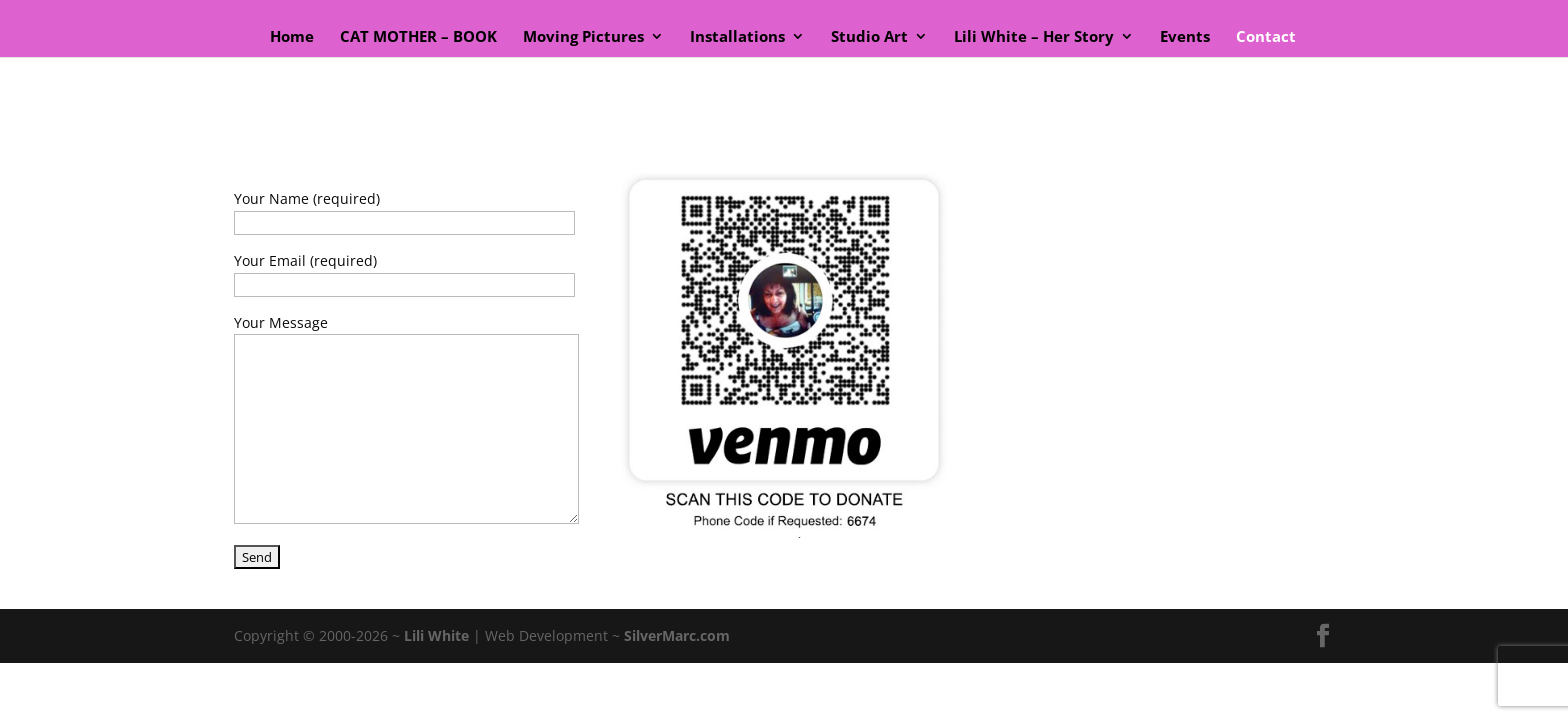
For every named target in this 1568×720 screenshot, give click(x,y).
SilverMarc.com (677, 635)
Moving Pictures (583, 37)
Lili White (436, 635)
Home (292, 37)
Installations (737, 37)
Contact (1266, 37)
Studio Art (869, 37)
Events (1185, 37)
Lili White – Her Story (1034, 37)
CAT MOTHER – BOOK (418, 37)
